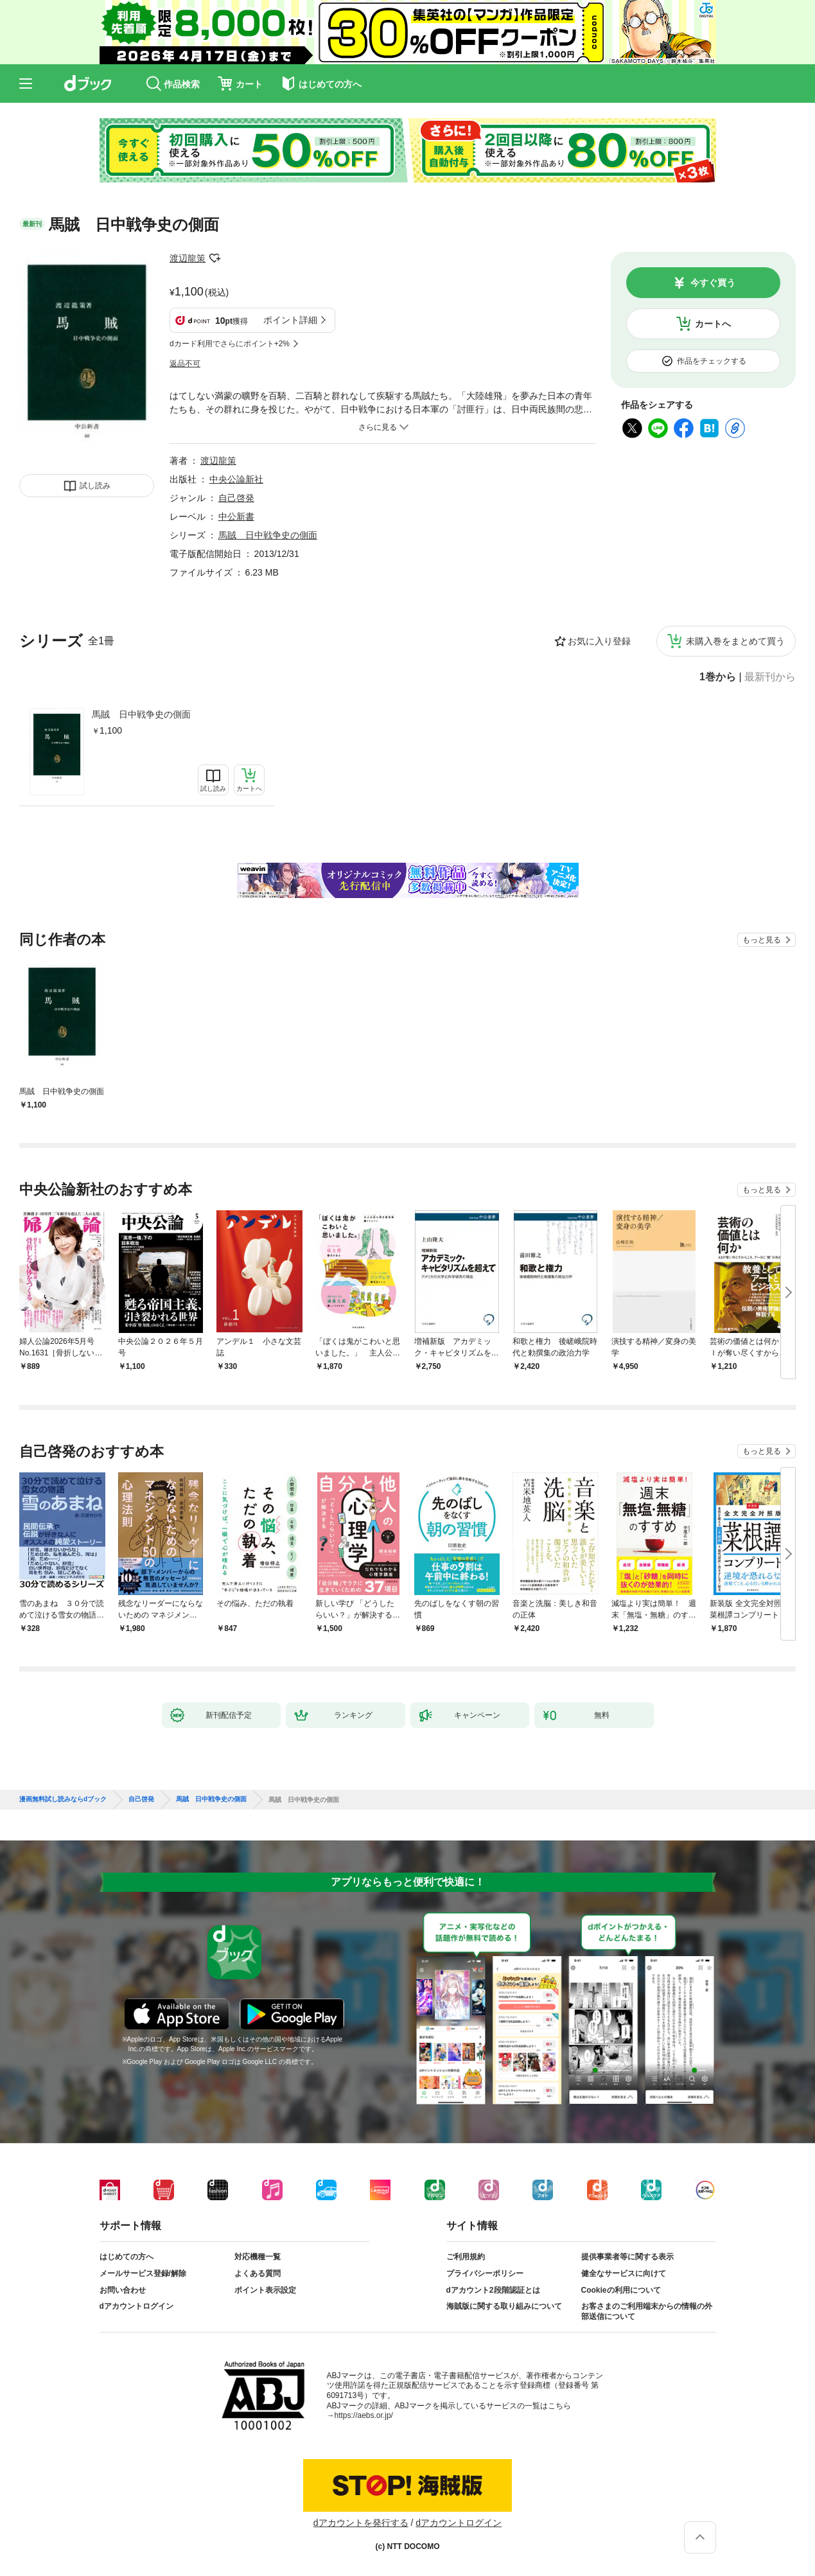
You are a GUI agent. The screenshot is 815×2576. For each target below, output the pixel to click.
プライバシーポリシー (484, 2273)
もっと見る (761, 939)
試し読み (95, 485)
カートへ (713, 324)
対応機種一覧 (257, 2256)
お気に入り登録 (599, 641)
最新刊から (770, 677)
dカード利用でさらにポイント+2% (230, 343)
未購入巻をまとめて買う (735, 641)
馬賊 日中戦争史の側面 (141, 714)
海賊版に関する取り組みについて (504, 2306)
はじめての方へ (126, 2256)
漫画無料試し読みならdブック (63, 1799)
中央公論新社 (236, 479)
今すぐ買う (712, 283)
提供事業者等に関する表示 (627, 2256)
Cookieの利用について (621, 2290)
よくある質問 (257, 2273)
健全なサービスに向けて (623, 2273)
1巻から (717, 677)
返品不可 (185, 363)
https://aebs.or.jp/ (364, 2415)
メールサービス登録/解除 (143, 2273)
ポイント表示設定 (265, 2290)
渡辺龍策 (188, 258)
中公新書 (236, 516)
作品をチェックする (711, 361)
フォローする (214, 258)
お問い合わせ (123, 2290)
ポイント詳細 (290, 320)
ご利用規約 (465, 2256)
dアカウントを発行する (360, 2523)
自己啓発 (236, 498)
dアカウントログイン (136, 2306)
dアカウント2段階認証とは (493, 2290)
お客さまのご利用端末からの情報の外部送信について (646, 2311)
